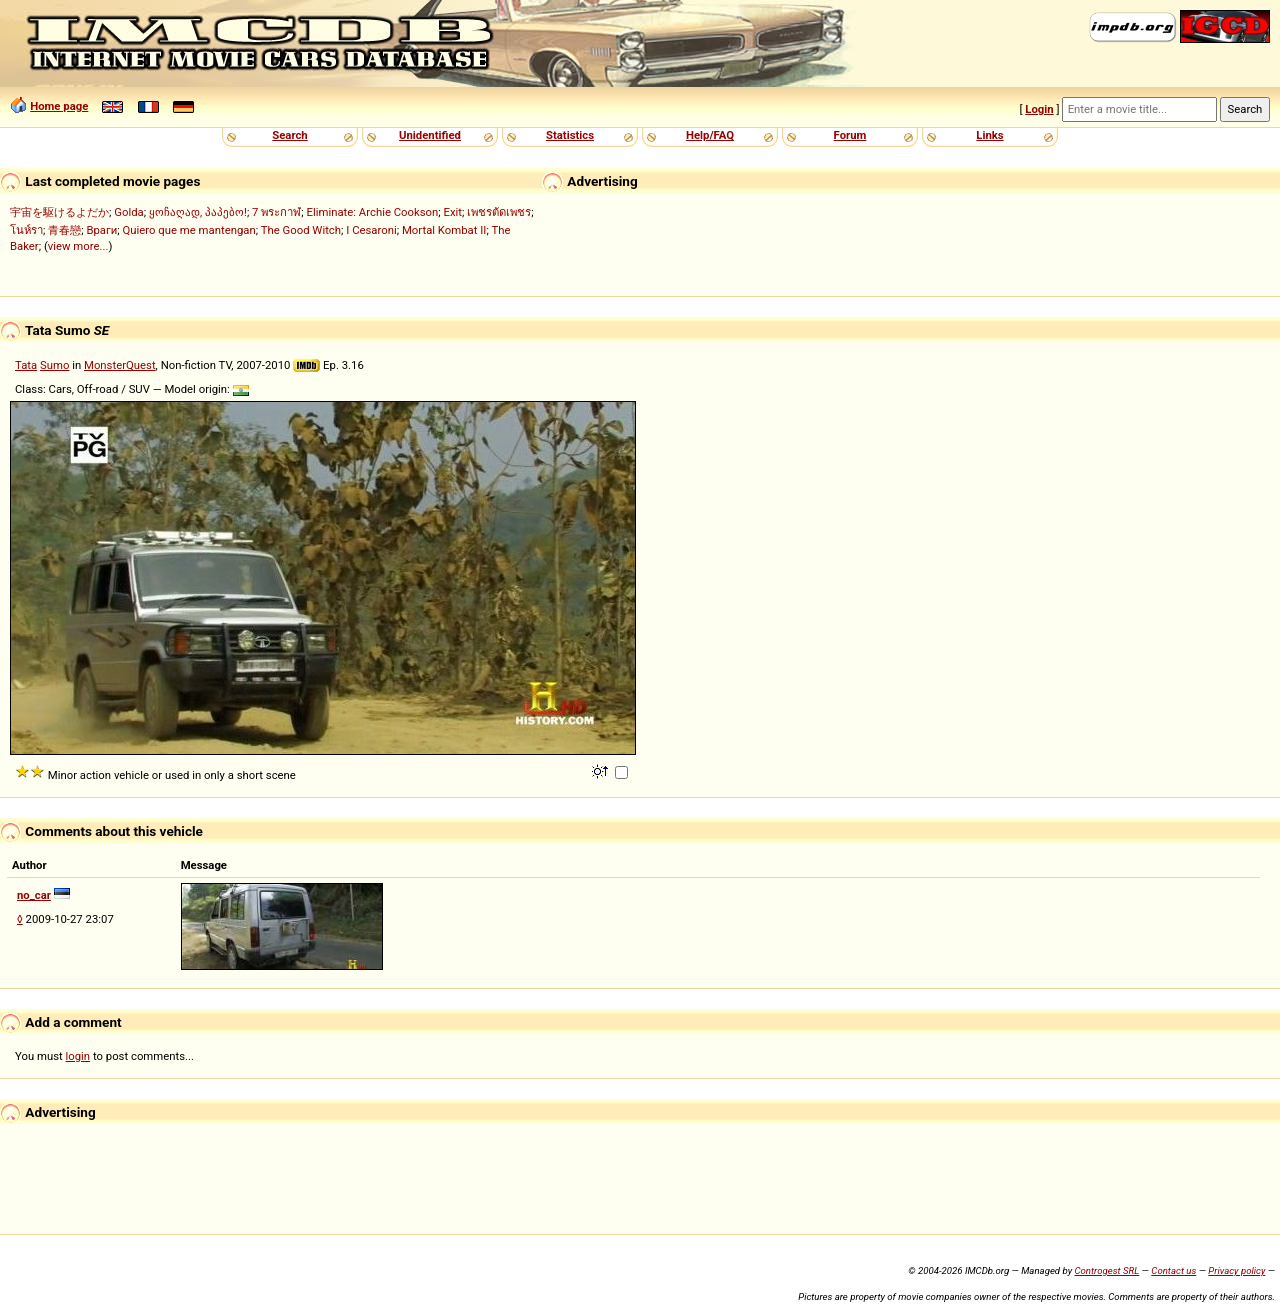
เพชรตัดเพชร (499, 212)
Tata (26, 365)
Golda (128, 212)
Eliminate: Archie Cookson (373, 212)
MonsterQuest (120, 365)
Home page (59, 106)
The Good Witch (301, 230)
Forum (850, 135)
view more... (78, 246)
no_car (34, 895)
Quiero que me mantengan (189, 230)
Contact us (1173, 1270)
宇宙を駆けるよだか (59, 212)
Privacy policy (1236, 1270)
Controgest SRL (1106, 1270)
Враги (101, 230)
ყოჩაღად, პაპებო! (198, 212)
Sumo (54, 365)
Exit (453, 212)
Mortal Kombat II (444, 230)
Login (1039, 109)
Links (989, 135)
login (78, 1056)
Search (289, 135)
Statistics (570, 135)
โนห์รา (26, 230)
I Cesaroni (371, 230)
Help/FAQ (710, 135)
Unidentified (430, 135)
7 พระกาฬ (276, 212)
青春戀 (64, 230)
